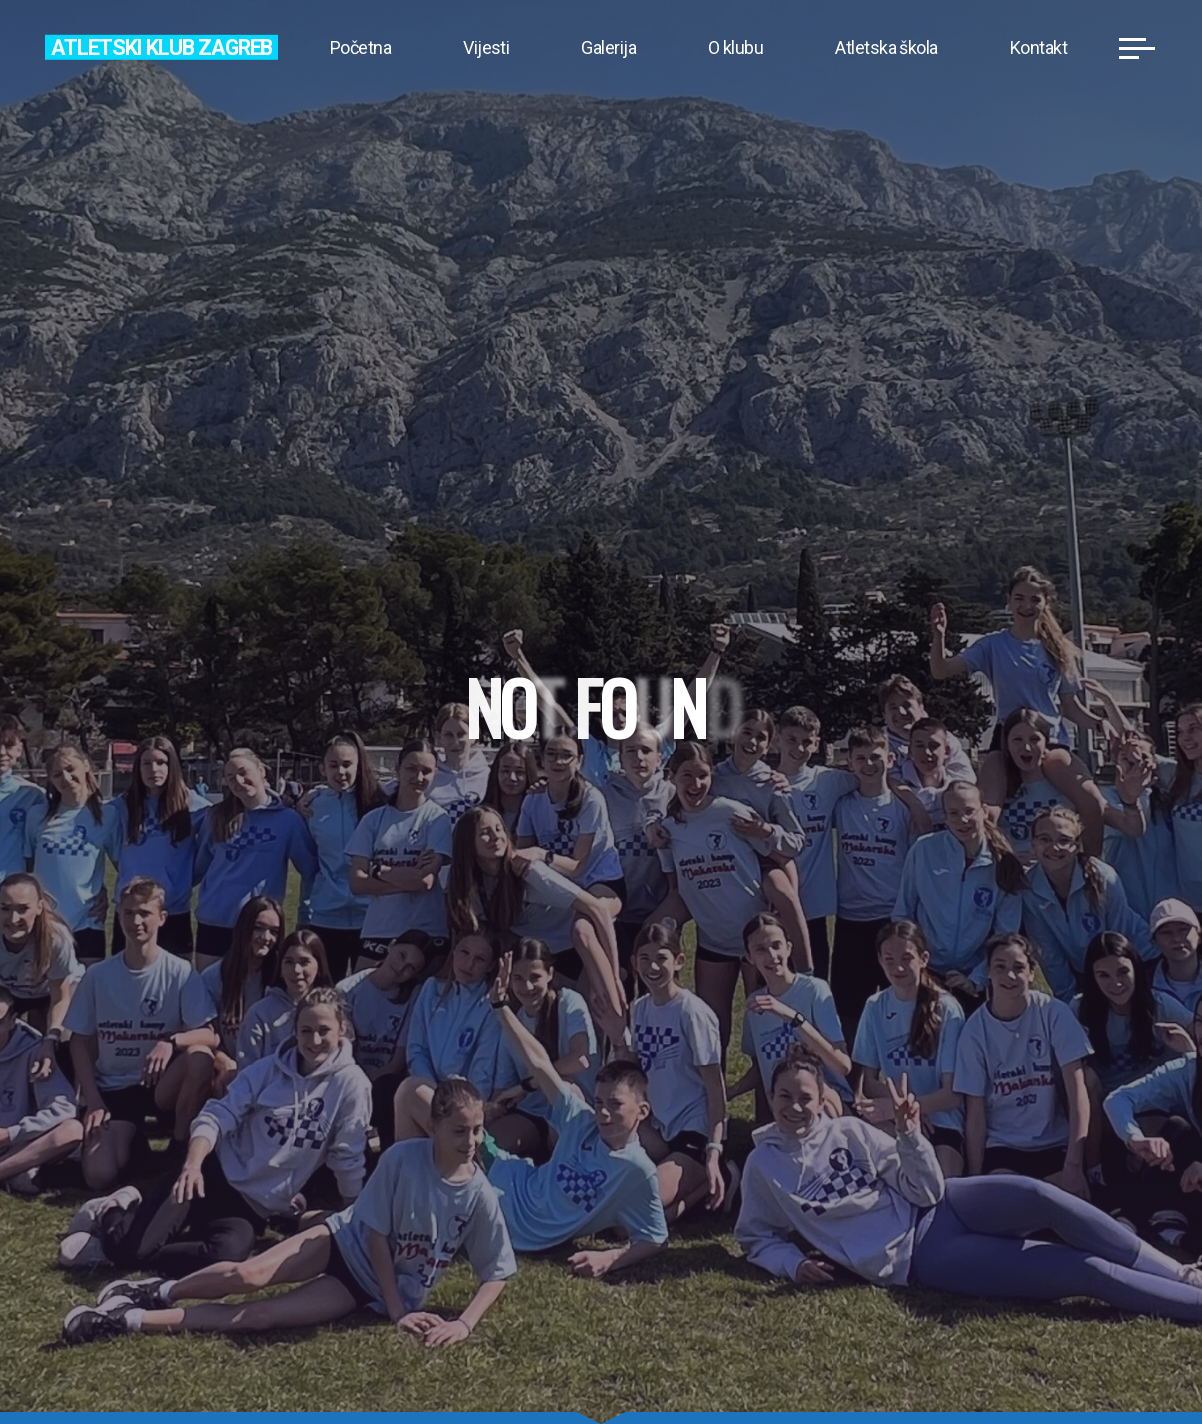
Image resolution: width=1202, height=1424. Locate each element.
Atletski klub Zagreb (161, 46)
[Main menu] (1137, 48)
